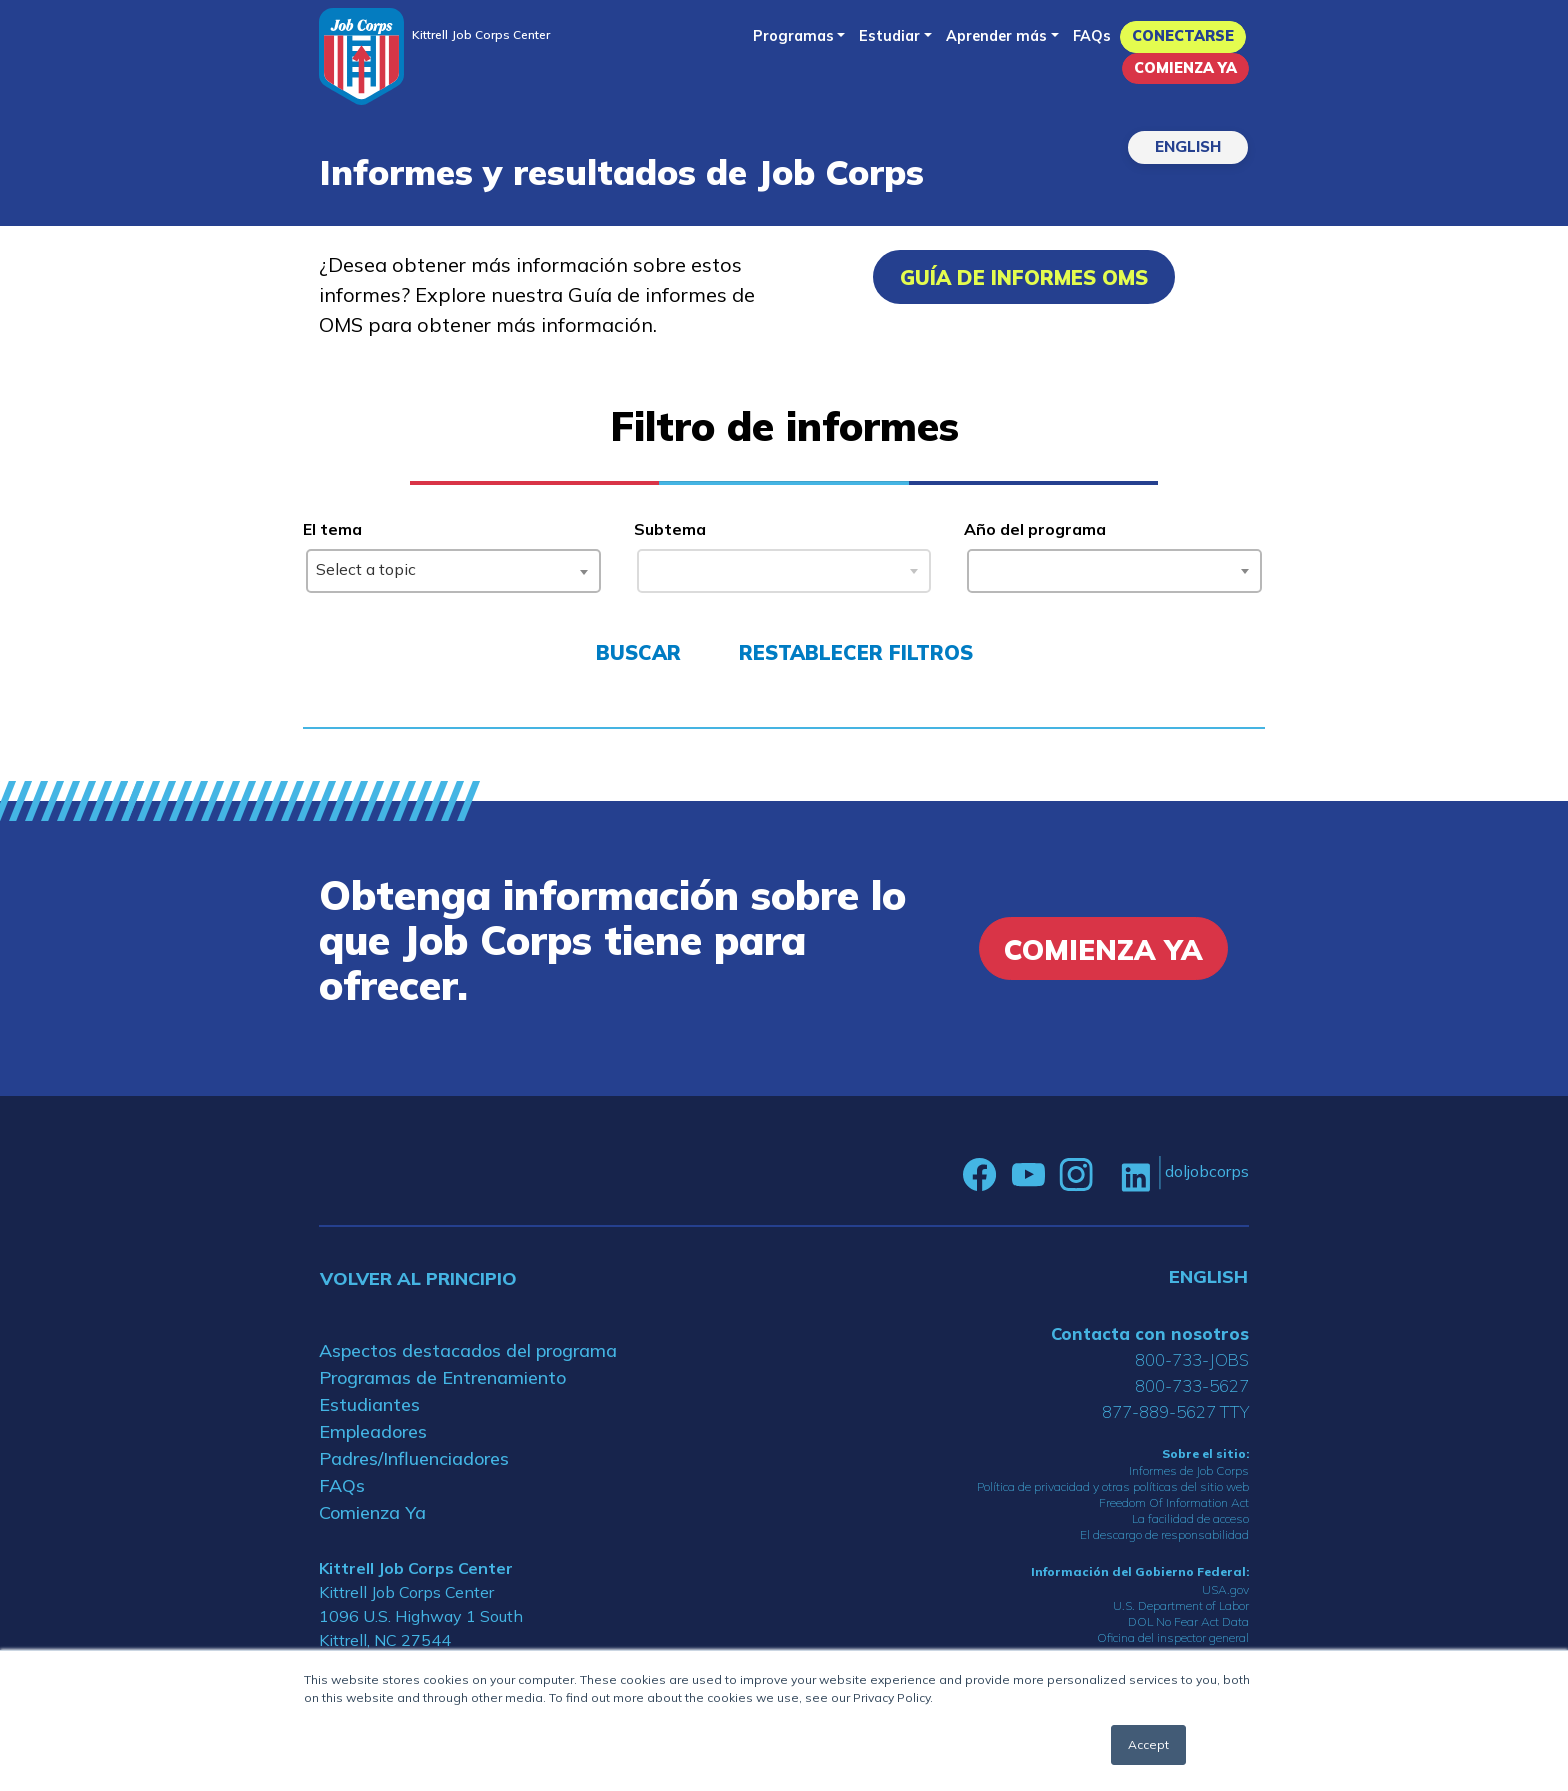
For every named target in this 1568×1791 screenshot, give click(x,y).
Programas (793, 36)
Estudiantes (369, 1404)
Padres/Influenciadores (414, 1458)
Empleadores (373, 1431)
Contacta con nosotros (1150, 1333)
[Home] (361, 56)
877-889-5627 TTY (1175, 1411)
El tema (332, 529)
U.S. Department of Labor (1181, 1605)
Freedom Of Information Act (1174, 1502)
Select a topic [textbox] (366, 569)
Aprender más (996, 36)
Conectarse (1183, 36)
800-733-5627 (1192, 1385)
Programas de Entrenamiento (442, 1377)
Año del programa (1035, 529)
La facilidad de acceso (1190, 1518)
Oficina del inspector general (1173, 1637)
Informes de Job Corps (1189, 1470)
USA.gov (1225, 1589)
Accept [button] (1148, 1744)
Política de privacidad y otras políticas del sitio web (1113, 1486)
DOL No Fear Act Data (1188, 1621)
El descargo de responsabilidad (1164, 1534)
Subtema (670, 529)
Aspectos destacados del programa (468, 1350)
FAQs (1092, 36)
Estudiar (889, 36)
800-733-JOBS (1192, 1359)
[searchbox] (981, 567)
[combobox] (453, 571)
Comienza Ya (1185, 68)
